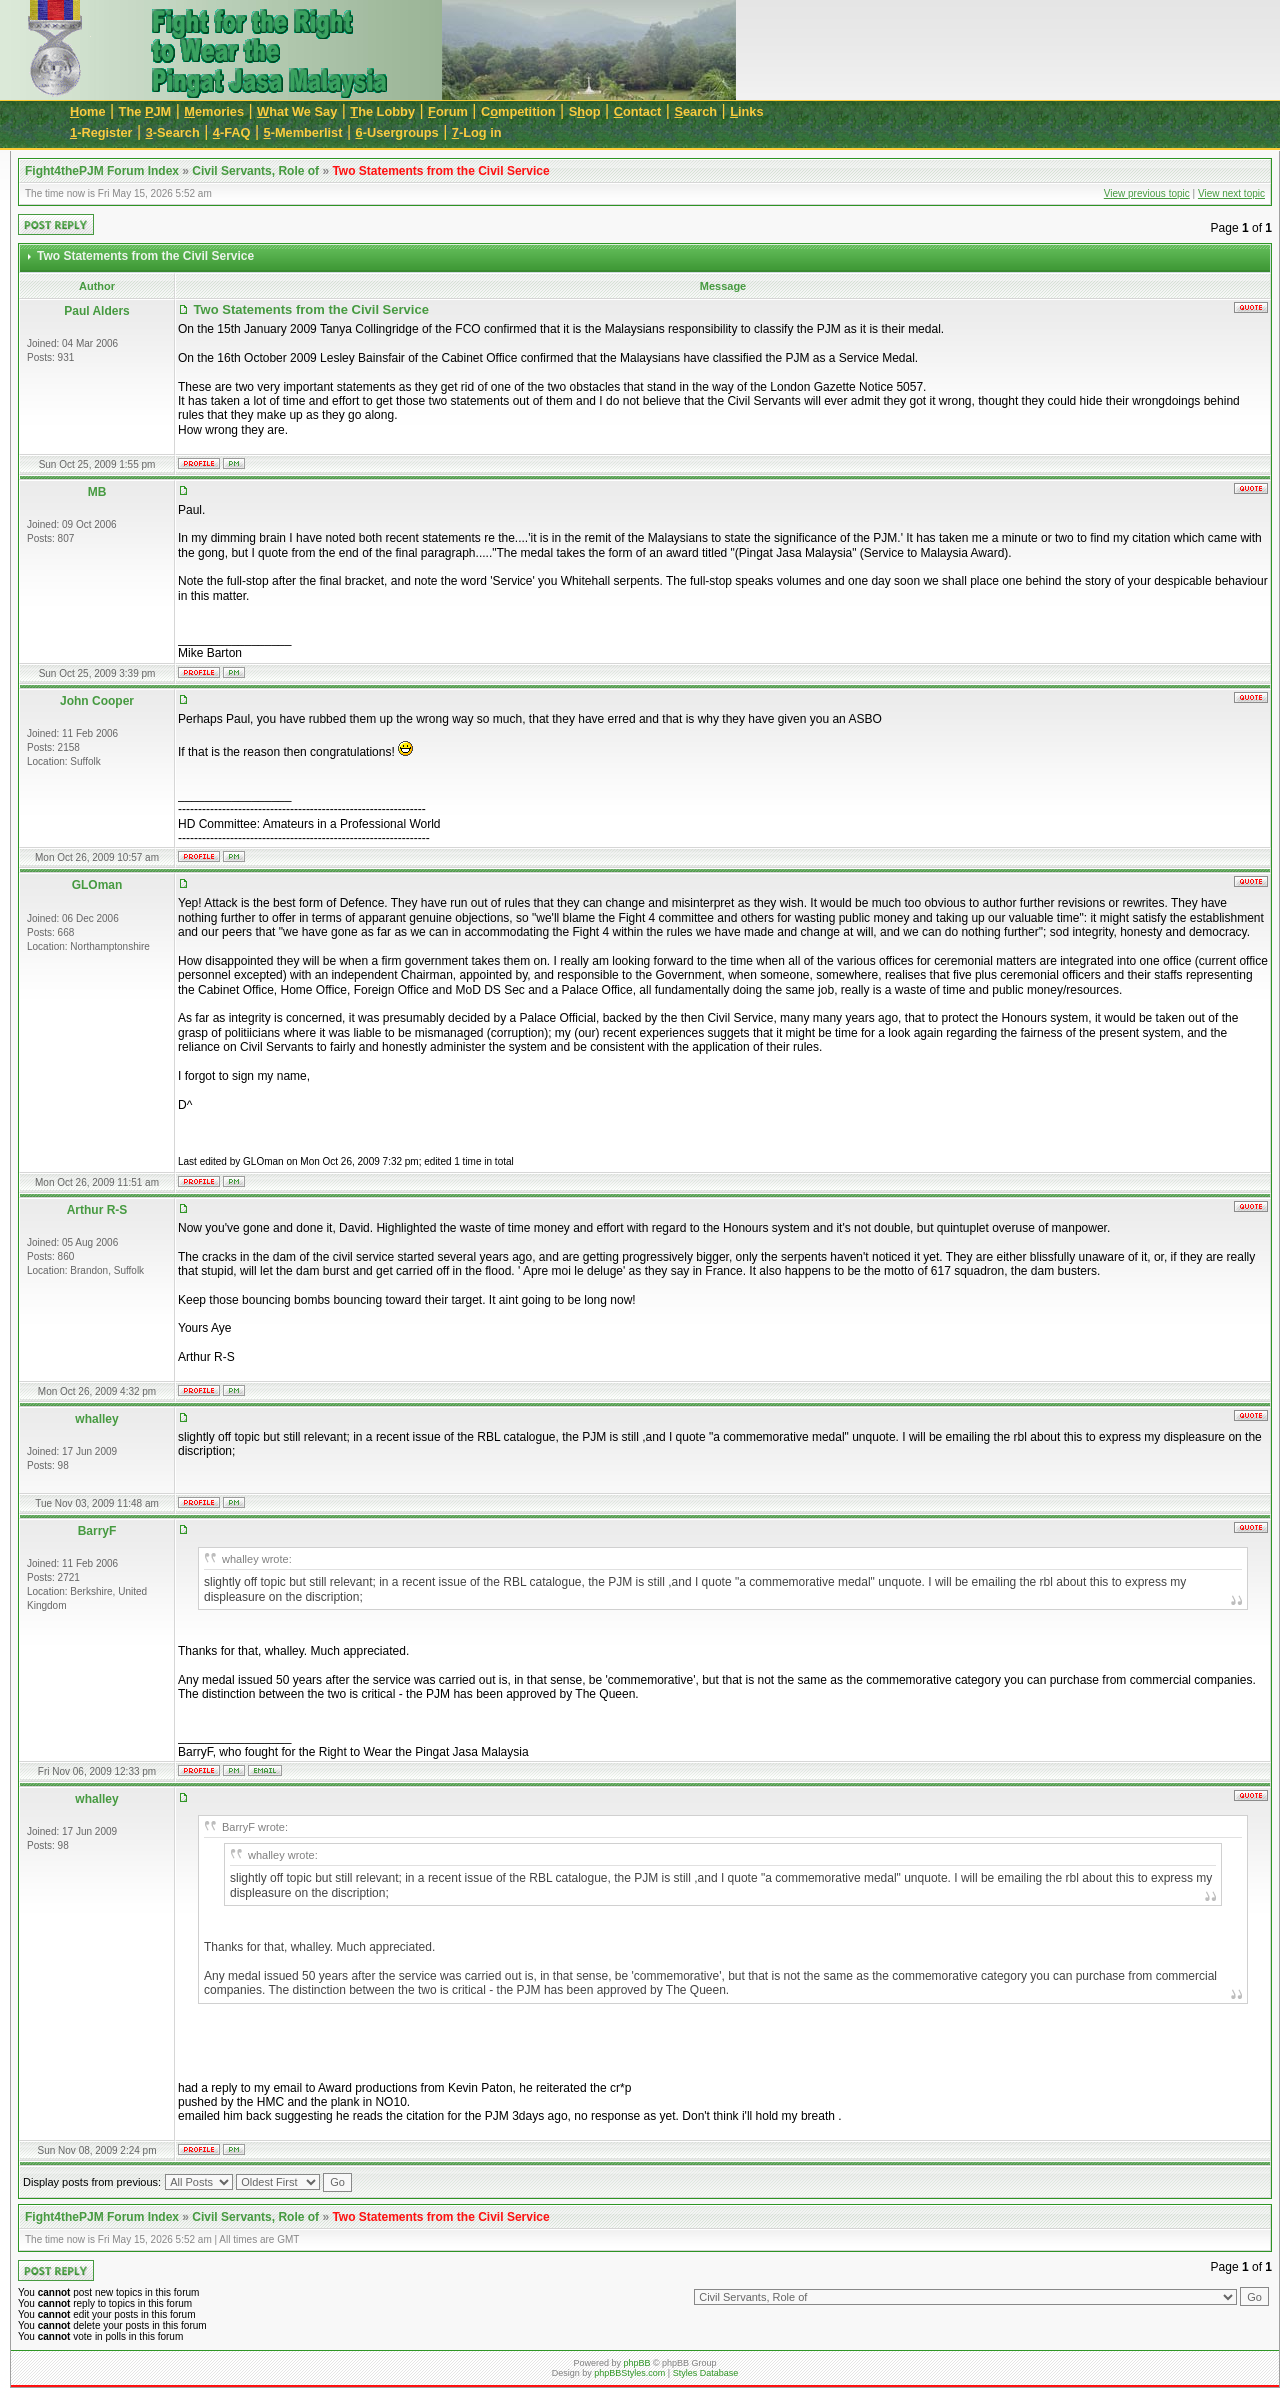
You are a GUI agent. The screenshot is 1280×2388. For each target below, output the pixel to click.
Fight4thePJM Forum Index (102, 171)
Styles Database (706, 2373)
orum (448, 111)
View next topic (1231, 193)
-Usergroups (397, 132)
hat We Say (297, 111)
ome (88, 111)
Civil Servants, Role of (255, 171)
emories (214, 111)
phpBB (636, 2363)
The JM (145, 111)
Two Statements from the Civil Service (440, 171)
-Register (101, 132)
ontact (638, 111)
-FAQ (232, 132)
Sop (585, 111)
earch (695, 111)
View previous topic (1147, 193)
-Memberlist (303, 132)
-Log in (477, 132)
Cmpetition (518, 111)
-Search (173, 132)
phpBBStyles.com (629, 2373)
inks (746, 111)
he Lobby (382, 111)
